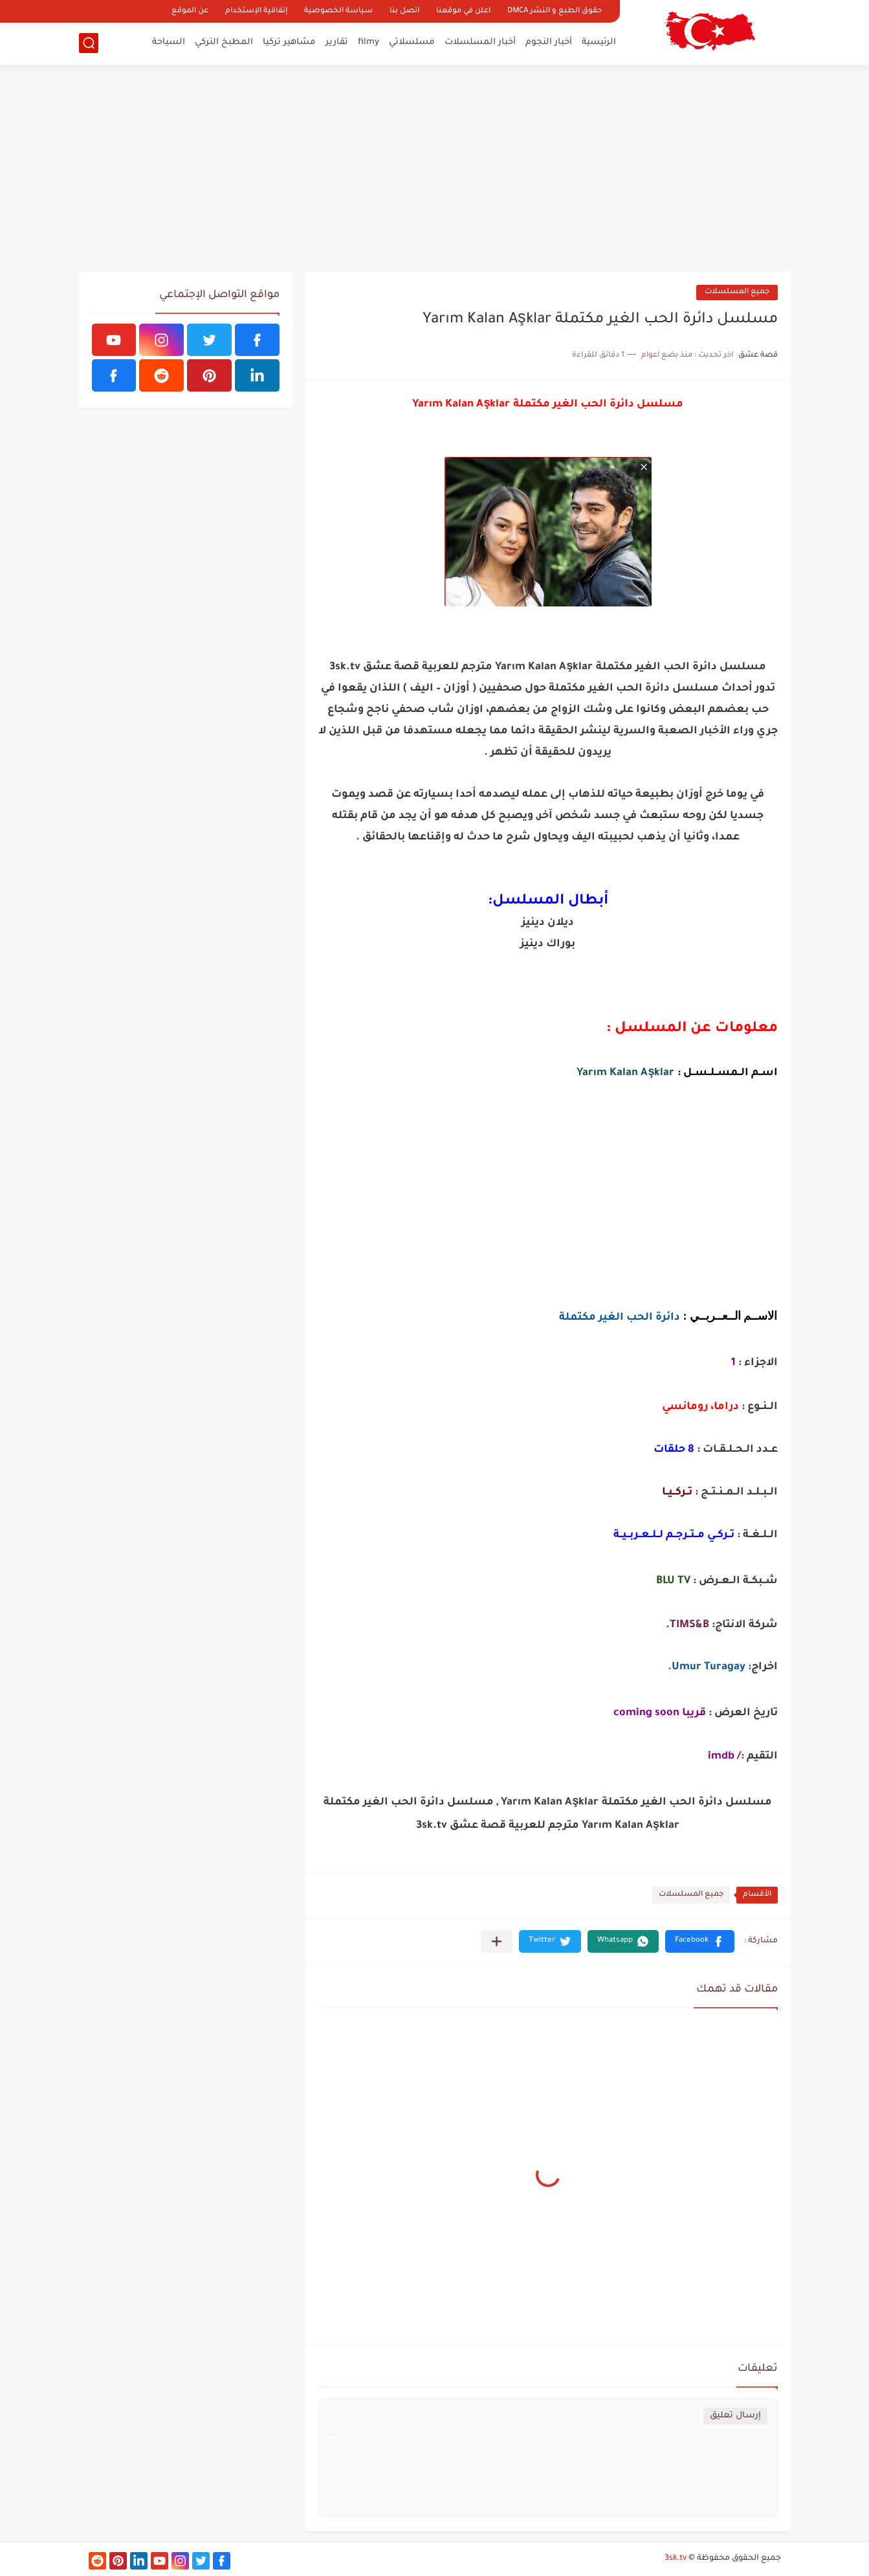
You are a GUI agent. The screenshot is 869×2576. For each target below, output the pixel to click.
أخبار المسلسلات (480, 42)
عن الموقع (189, 11)
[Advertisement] (435, 168)
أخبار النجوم (548, 42)
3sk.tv (676, 2558)
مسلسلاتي (412, 42)
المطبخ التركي (224, 42)
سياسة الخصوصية (338, 11)
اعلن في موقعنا (463, 11)
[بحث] (88, 43)
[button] (699, 1941)
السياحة (168, 42)
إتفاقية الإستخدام (256, 11)
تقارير (336, 42)
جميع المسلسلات (737, 292)
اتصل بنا (404, 11)
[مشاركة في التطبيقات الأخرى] (496, 1941)
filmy (368, 42)
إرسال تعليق (735, 2416)
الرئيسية (599, 42)
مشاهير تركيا (289, 42)
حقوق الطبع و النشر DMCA (554, 11)
